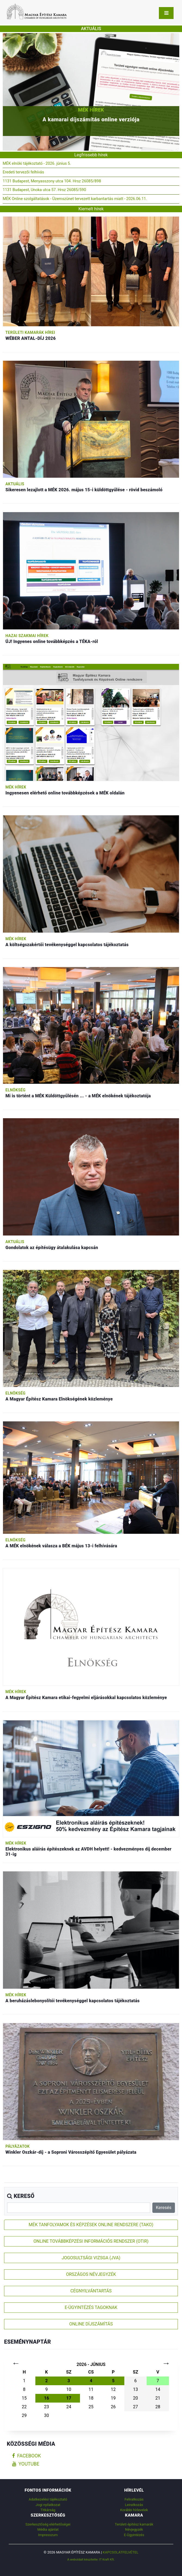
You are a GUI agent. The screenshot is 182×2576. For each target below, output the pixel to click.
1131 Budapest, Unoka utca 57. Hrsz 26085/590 (44, 190)
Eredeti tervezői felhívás (23, 172)
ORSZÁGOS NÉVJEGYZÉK (91, 2274)
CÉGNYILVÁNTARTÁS (91, 2290)
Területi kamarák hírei (30, 332)
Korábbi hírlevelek (134, 2510)
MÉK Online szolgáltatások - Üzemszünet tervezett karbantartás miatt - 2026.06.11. (75, 199)
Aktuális (14, 484)
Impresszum (48, 2535)
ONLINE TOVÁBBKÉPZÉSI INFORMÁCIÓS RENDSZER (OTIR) (91, 2241)
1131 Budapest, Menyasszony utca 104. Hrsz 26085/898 (52, 181)
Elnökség (15, 1090)
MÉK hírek (91, 110)
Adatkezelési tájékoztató (48, 2499)
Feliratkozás (134, 2499)
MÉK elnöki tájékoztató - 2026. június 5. (37, 163)
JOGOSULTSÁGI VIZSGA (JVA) (91, 2257)
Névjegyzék (134, 2529)
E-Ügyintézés (134, 2535)
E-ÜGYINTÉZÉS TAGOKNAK (91, 2307)
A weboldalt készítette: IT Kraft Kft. (91, 2559)
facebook (26, 2455)
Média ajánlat (47, 2529)
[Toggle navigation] (166, 13)
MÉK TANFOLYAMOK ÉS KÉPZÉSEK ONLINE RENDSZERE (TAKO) (91, 2224)
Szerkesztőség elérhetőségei (48, 2524)
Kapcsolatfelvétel (120, 2552)
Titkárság (48, 2510)
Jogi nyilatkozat (48, 2505)
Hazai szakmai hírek (26, 635)
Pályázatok (17, 2146)
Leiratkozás (134, 2505)
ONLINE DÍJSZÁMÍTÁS (91, 2324)
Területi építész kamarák (134, 2524)
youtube (25, 2464)
